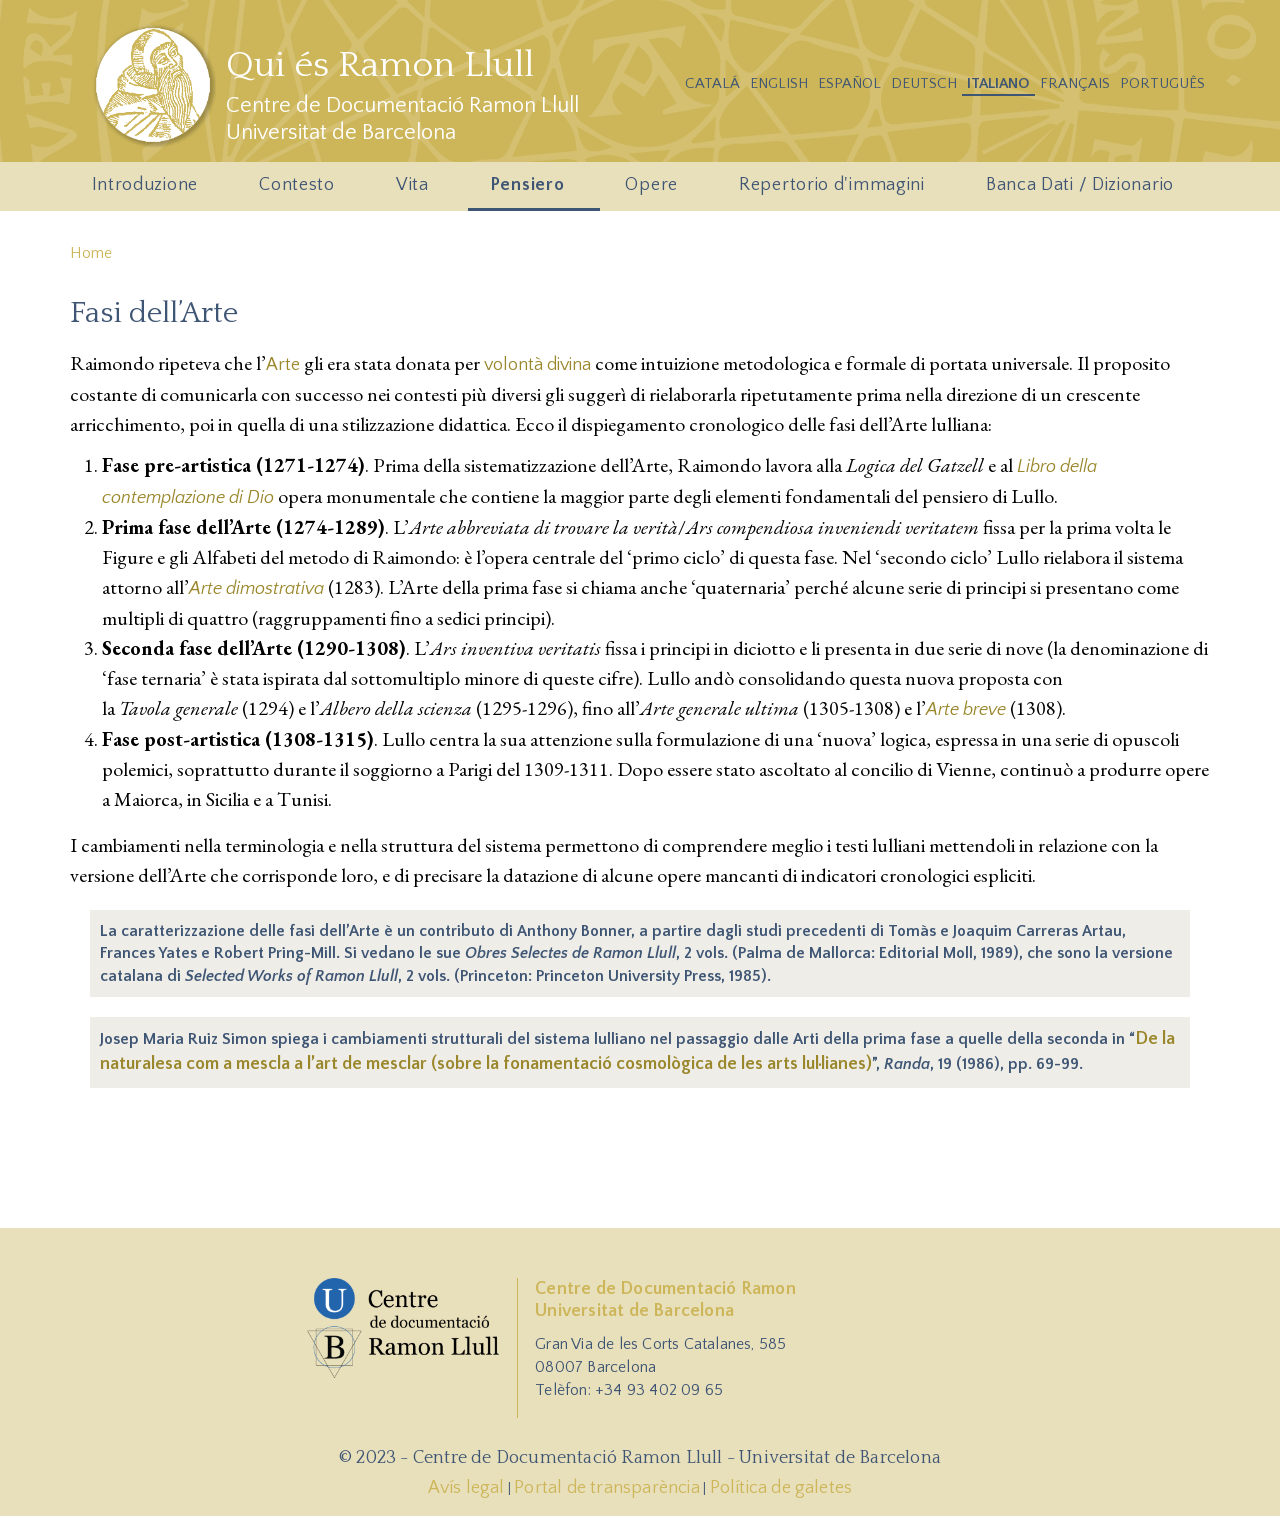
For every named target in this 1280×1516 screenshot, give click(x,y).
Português (1162, 83)
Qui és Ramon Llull (380, 65)
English (779, 83)
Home (91, 253)
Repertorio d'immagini (835, 190)
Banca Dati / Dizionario (1080, 185)
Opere (655, 190)
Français (1075, 83)
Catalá (712, 83)
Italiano (998, 83)
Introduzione (148, 190)
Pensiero (530, 190)
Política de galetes (781, 1488)
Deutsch (924, 83)
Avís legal (466, 1488)
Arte (283, 365)
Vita (415, 190)
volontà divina (537, 365)
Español (849, 83)
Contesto (301, 190)
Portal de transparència (607, 1488)
